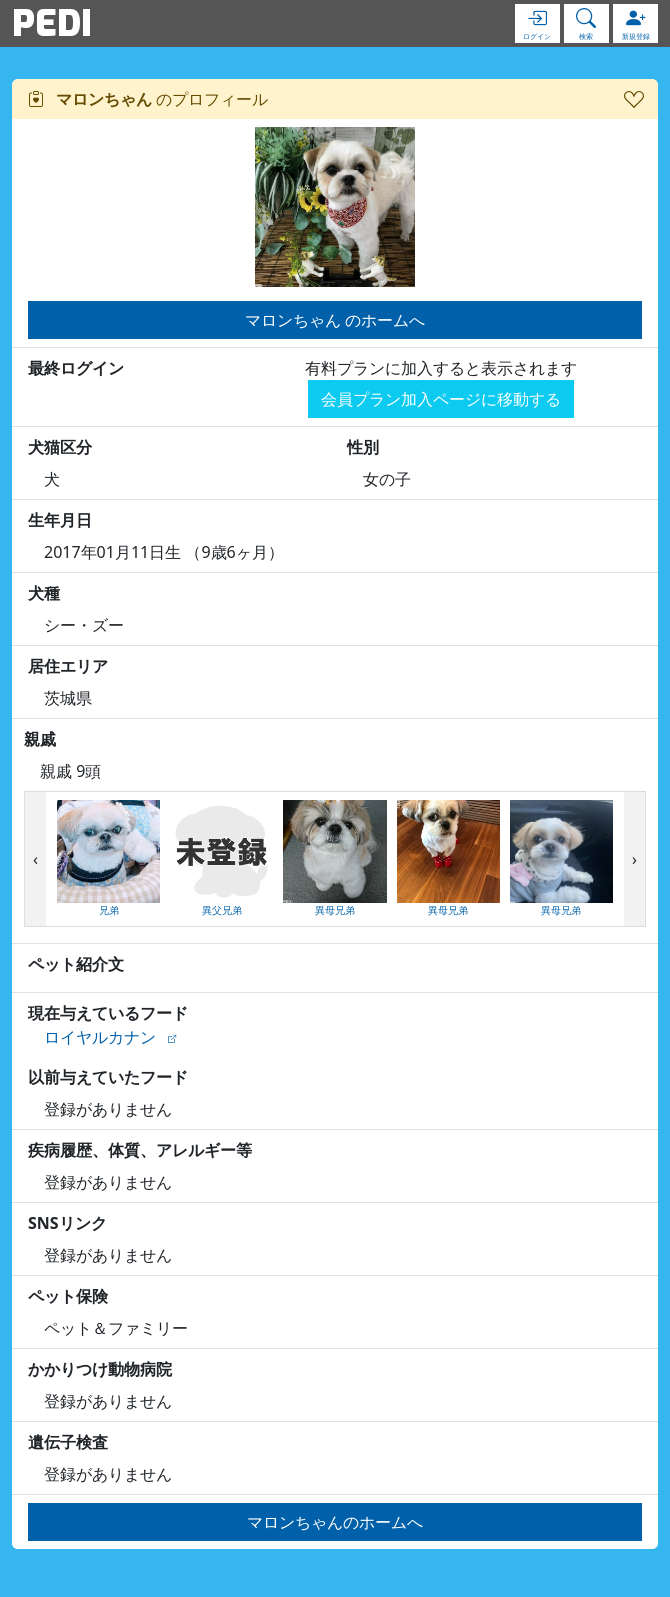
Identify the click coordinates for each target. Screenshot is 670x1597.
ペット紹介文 (76, 964)
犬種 (44, 593)
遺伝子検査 (68, 1442)
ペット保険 (68, 1296)
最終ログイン (76, 368)
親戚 (40, 739)
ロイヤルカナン (100, 1037)
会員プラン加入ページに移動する (441, 399)
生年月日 (60, 520)
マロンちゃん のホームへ (335, 320)
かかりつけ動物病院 (100, 1369)
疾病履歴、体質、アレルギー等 (140, 1150)
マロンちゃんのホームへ (335, 1522)
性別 (363, 447)
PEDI (52, 23)
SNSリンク (67, 1223)
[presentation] (35, 859)
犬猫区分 (60, 447)
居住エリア (68, 666)
